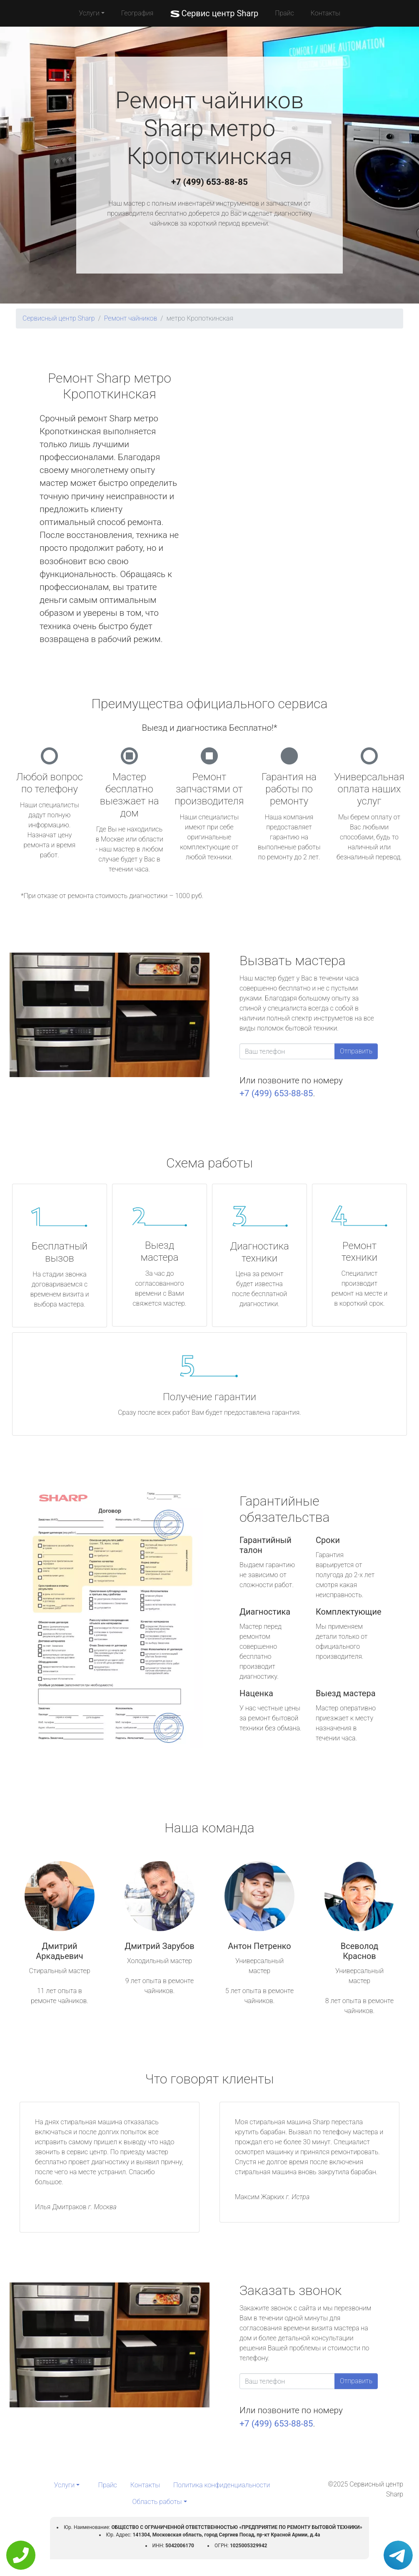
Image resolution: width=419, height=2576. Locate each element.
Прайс (284, 13)
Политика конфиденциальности (221, 2485)
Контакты (325, 13)
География (137, 13)
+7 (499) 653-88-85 (209, 182)
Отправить (356, 1051)
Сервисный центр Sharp (58, 318)
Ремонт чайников (130, 318)
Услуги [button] (89, 13)
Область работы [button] (157, 2502)
